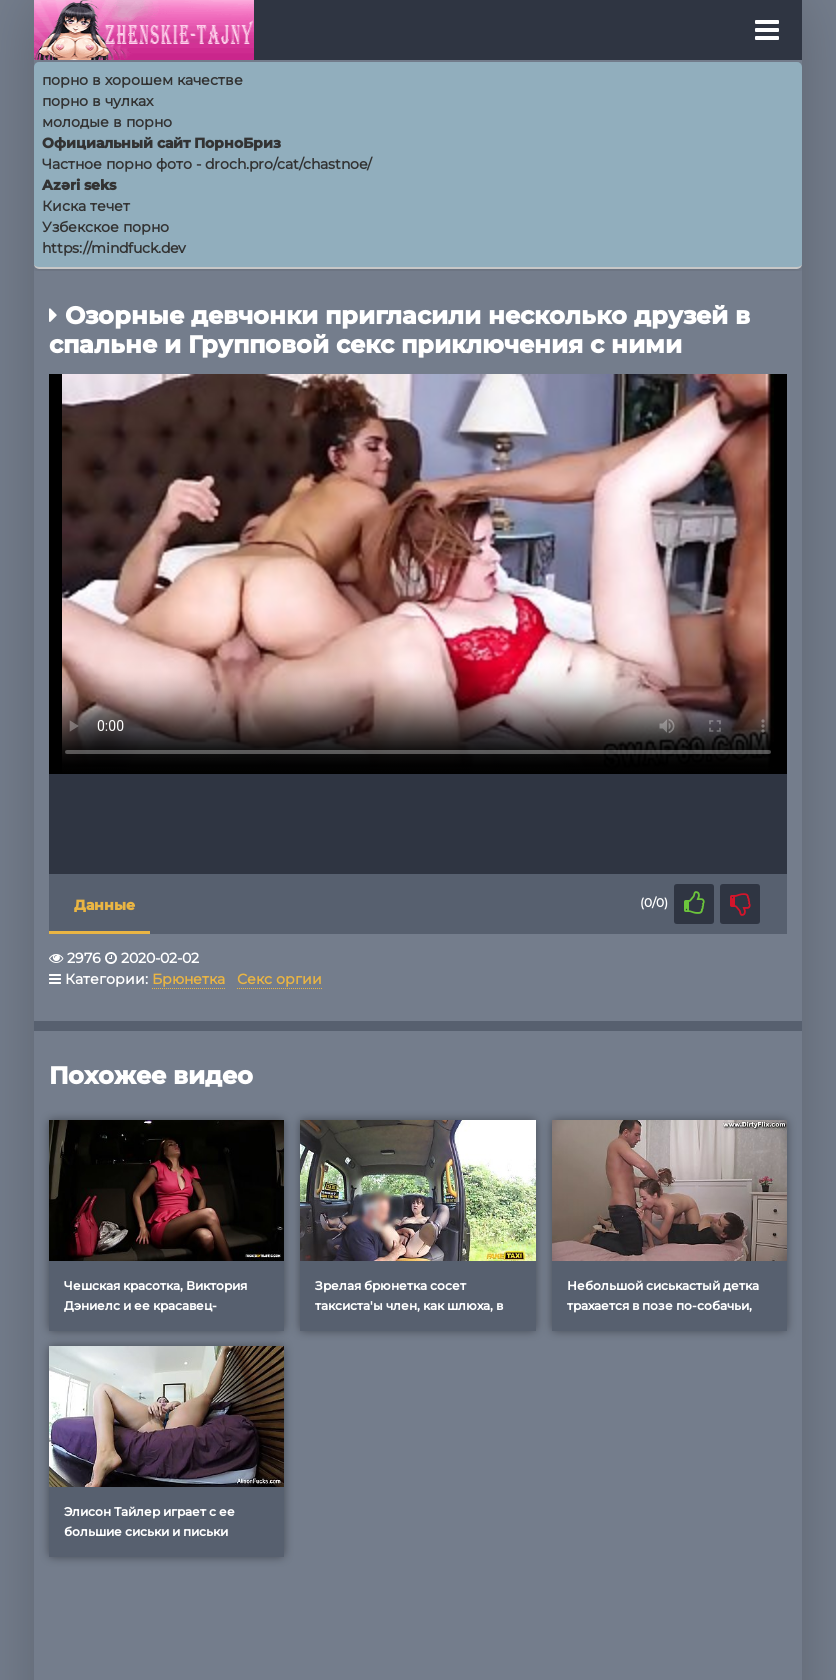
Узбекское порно (105, 227)
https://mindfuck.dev (114, 248)
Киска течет (86, 206)
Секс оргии (279, 979)
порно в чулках (97, 101)
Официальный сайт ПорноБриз (161, 143)
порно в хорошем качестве (142, 80)
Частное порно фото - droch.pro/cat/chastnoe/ (207, 164)
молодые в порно (107, 122)
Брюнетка (188, 979)
